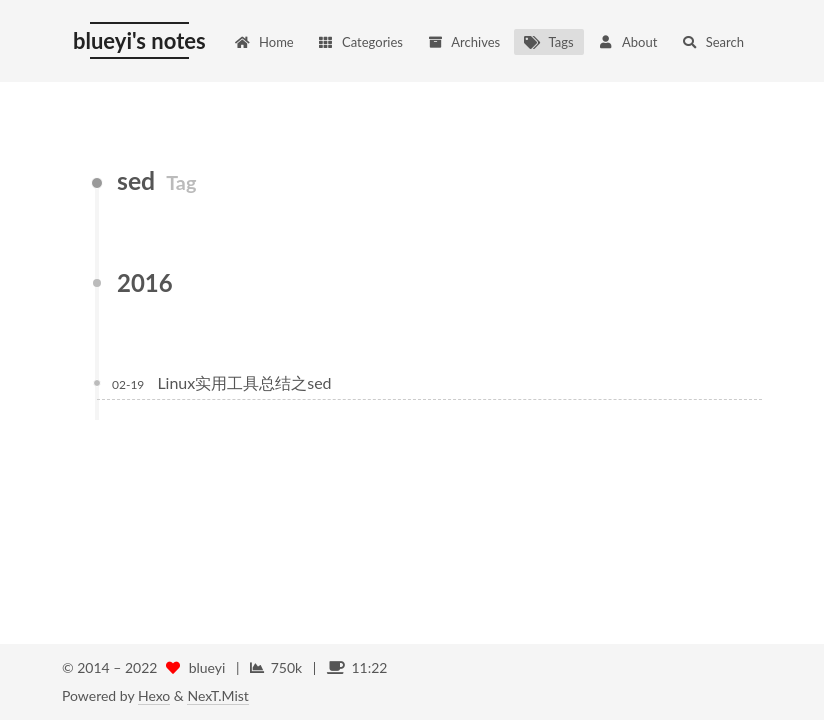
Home (264, 42)
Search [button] (712, 42)
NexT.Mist (217, 695)
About (628, 42)
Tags (548, 42)
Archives (463, 42)
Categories (360, 42)
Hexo (154, 695)
